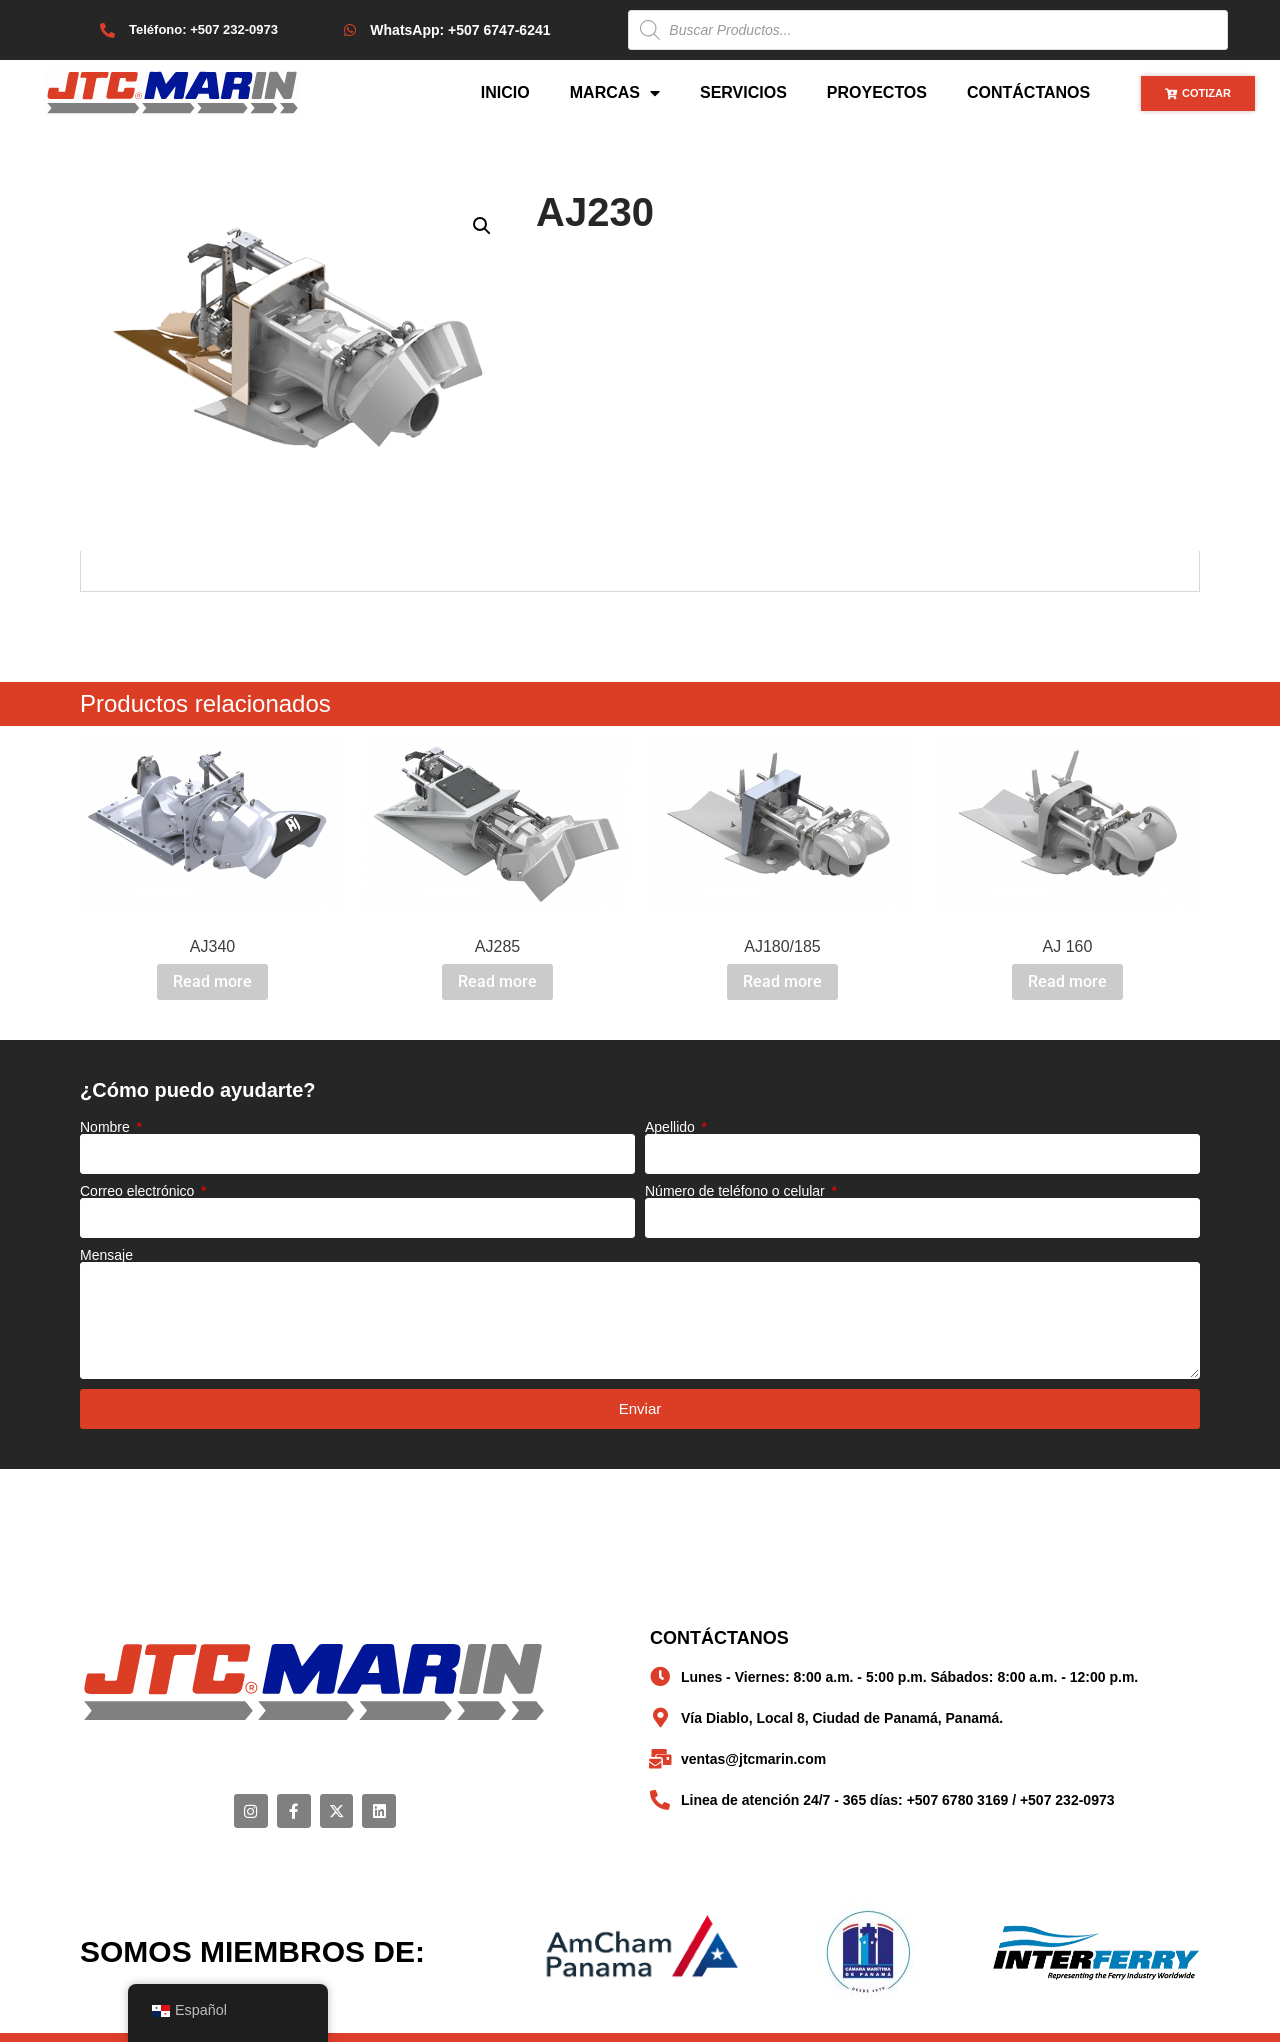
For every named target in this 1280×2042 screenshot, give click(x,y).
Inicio (505, 92)
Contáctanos (1028, 92)
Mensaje (106, 1255)
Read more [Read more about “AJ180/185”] (782, 981)
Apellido (672, 1127)
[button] (482, 226)
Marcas (615, 93)
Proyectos (877, 92)
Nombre (107, 1127)
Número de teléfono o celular (737, 1191)
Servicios (743, 92)
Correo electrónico (139, 1191)
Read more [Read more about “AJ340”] (212, 981)
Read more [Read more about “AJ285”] (497, 981)
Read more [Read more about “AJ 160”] (1067, 981)
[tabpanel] (640, 571)
